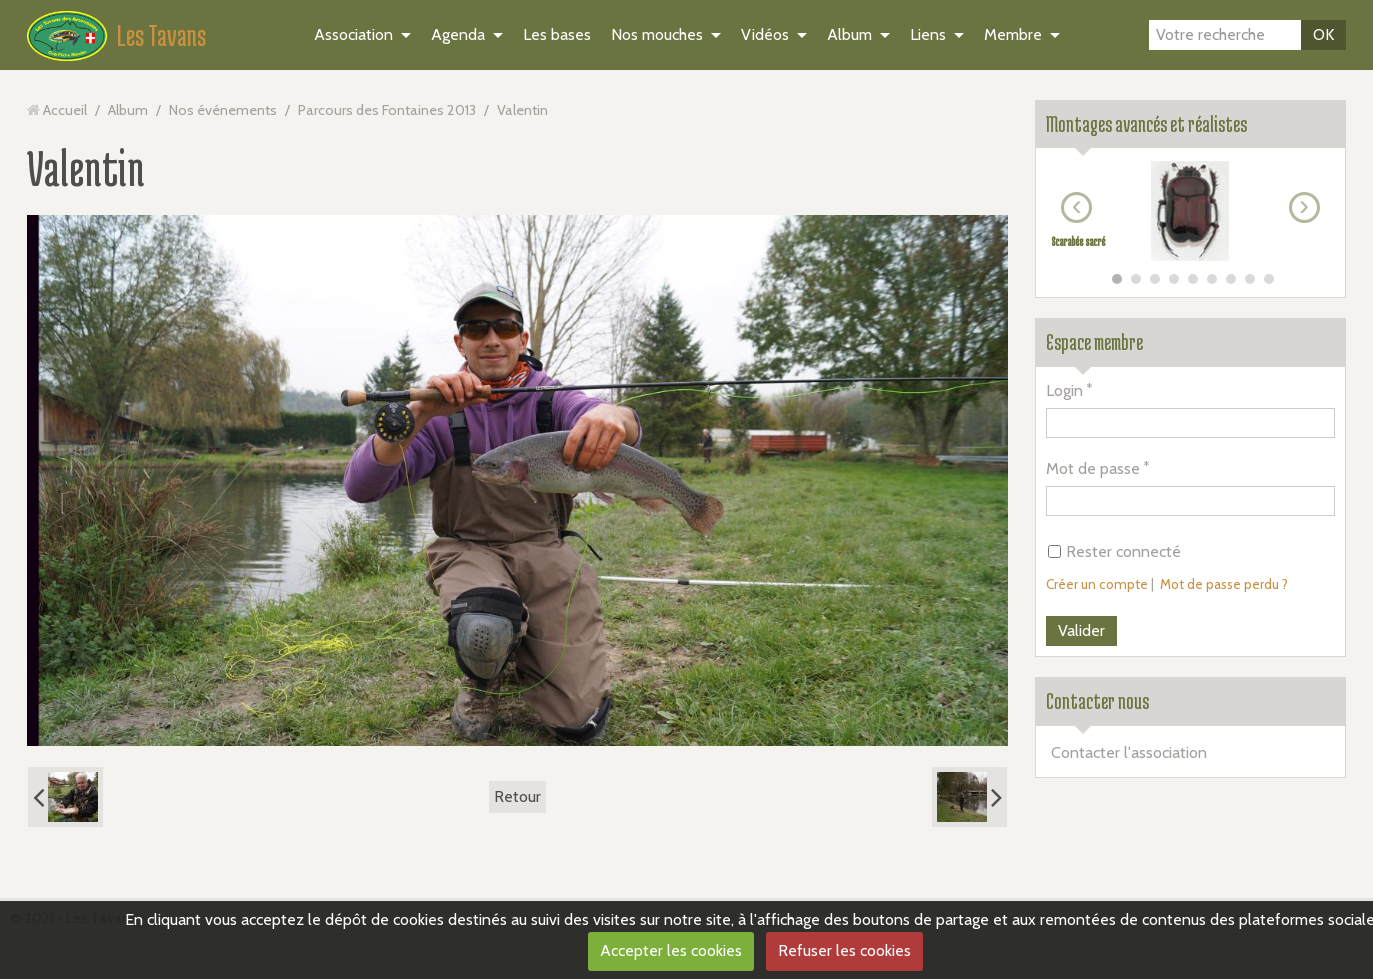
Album (849, 34)
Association (353, 34)
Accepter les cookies (671, 950)
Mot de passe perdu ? (1224, 584)
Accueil (65, 110)
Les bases (557, 34)
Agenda (458, 34)
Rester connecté (1114, 551)
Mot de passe (1093, 468)
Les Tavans (161, 35)
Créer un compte (1097, 584)
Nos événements (223, 110)
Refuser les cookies (844, 950)
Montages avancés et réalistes (1146, 124)
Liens (928, 34)
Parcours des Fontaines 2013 (387, 110)
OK (1323, 34)
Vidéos (765, 34)
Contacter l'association (1129, 752)
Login (1064, 390)
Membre (1013, 34)
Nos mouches (657, 34)
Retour (517, 796)
